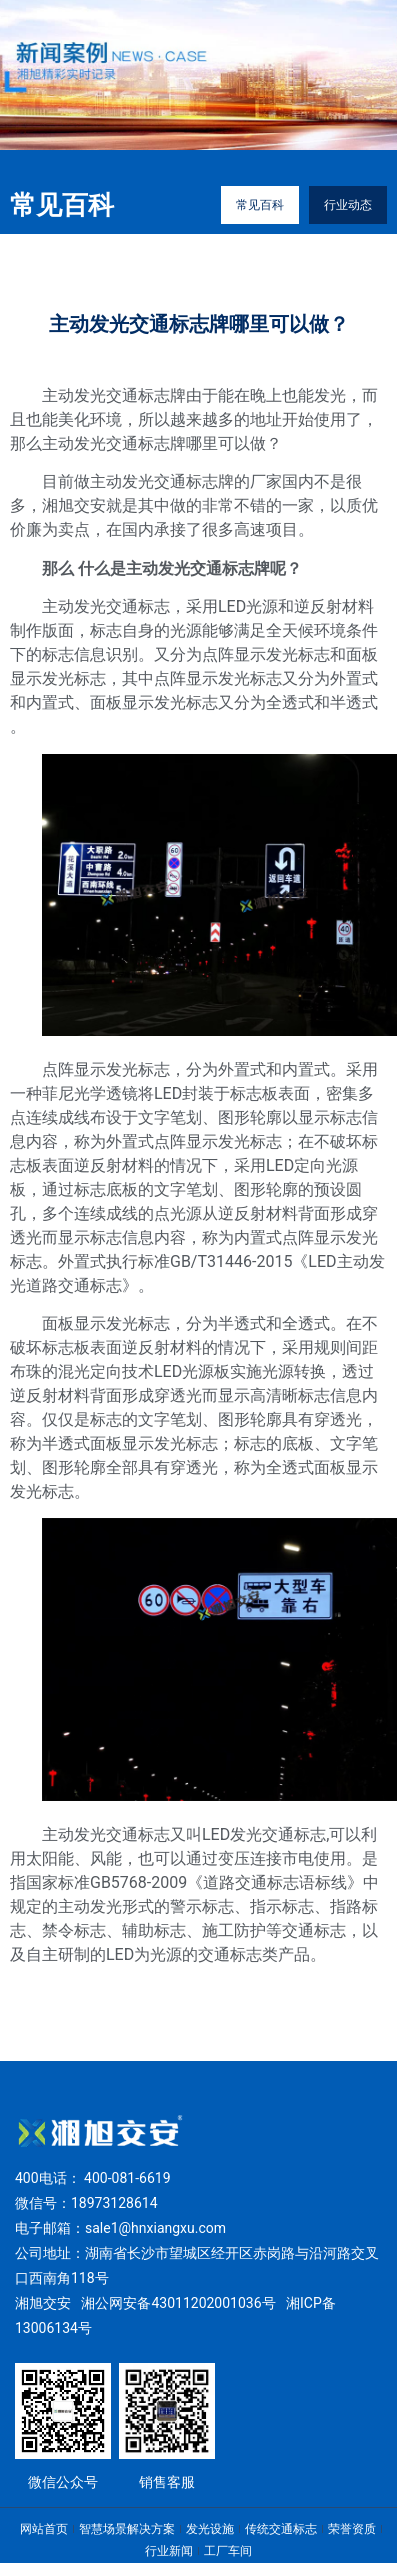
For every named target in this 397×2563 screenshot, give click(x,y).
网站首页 (44, 2529)
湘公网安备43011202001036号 (178, 2303)
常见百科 (260, 205)
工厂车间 (228, 2551)
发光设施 (210, 2529)
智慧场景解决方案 (127, 2529)
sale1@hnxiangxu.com (155, 2228)
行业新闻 (169, 2551)
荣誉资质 (352, 2529)
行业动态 (348, 205)
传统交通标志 (281, 2529)
